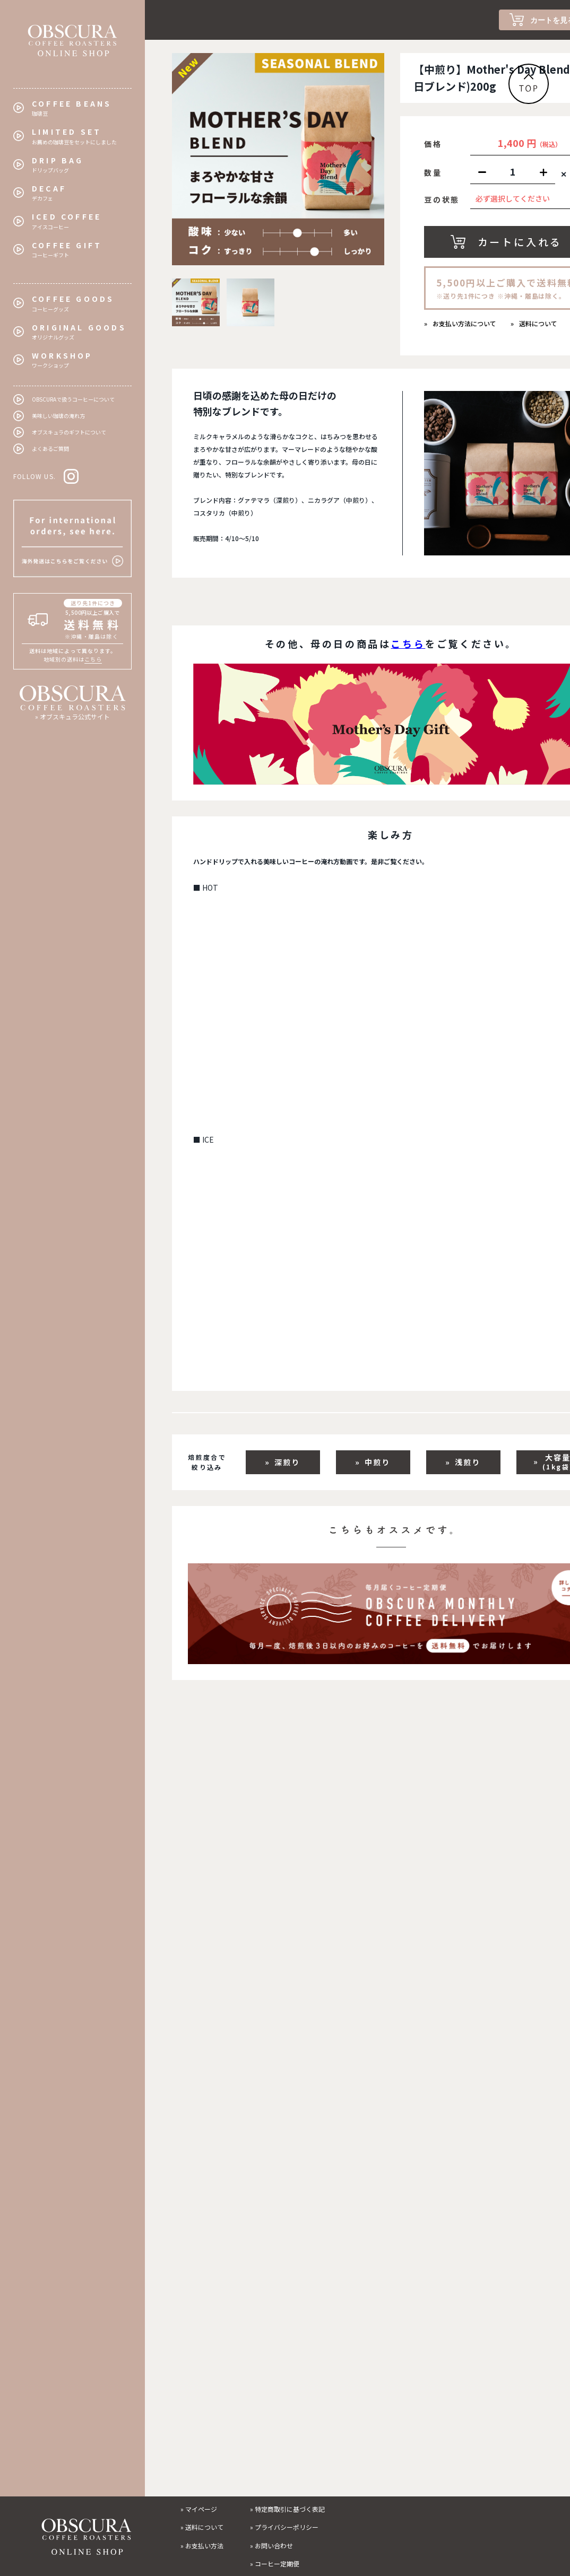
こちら (93, 659)
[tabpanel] (278, 159)
